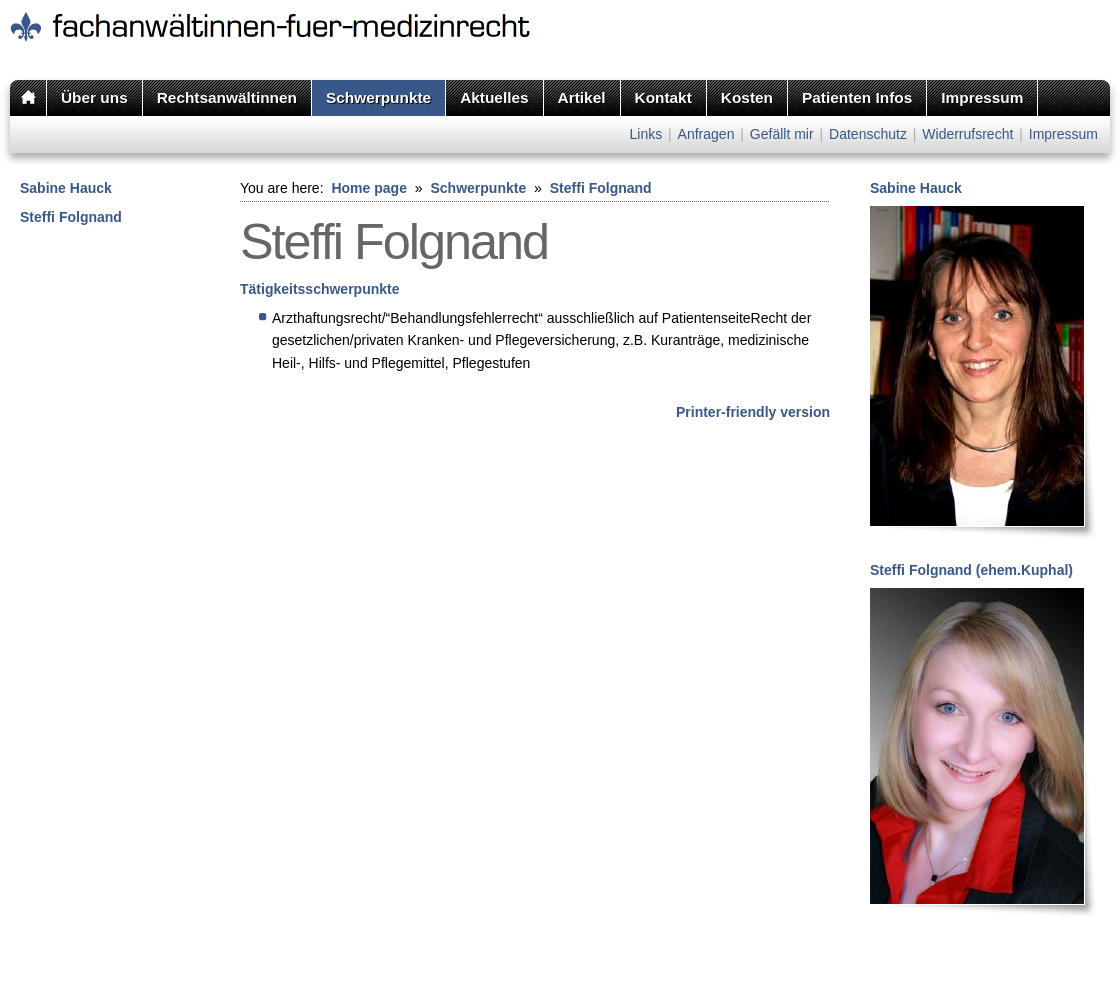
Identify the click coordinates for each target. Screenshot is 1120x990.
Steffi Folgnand (71, 217)
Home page (368, 188)
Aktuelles (494, 97)
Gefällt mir (782, 134)
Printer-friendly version (753, 412)
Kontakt (663, 97)
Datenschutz (868, 134)
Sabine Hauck (66, 188)
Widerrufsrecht (967, 134)
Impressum (982, 97)
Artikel (582, 97)
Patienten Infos (857, 97)
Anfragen (706, 134)
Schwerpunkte (378, 97)
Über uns (94, 97)
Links (645, 134)
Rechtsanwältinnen (227, 97)
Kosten (747, 97)
